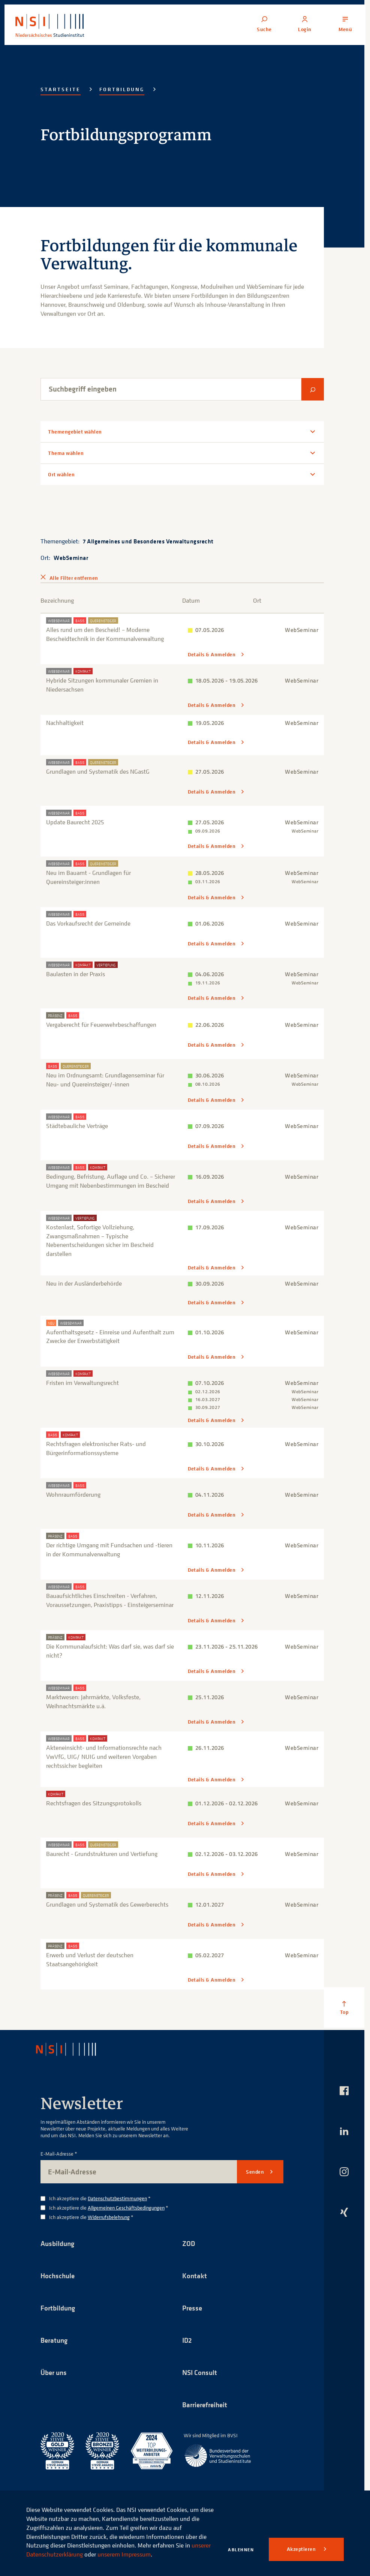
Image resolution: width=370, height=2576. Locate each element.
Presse (193, 2307)
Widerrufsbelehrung (109, 2215)
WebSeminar (71, 558)
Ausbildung (58, 2242)
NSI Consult (200, 2372)
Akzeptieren (302, 2549)
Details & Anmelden (212, 654)
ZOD (189, 2242)
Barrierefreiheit (206, 2405)
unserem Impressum (124, 2554)
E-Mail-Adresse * (58, 2153)
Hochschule (58, 2275)
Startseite (60, 89)
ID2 (187, 2340)
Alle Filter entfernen (73, 578)
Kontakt (194, 2275)
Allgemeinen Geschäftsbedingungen (126, 2206)
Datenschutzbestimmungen (117, 2197)
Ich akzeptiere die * (100, 2197)
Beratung (55, 2340)
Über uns (54, 2372)
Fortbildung (121, 89)
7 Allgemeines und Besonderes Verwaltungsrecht (148, 541)
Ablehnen (241, 2549)
